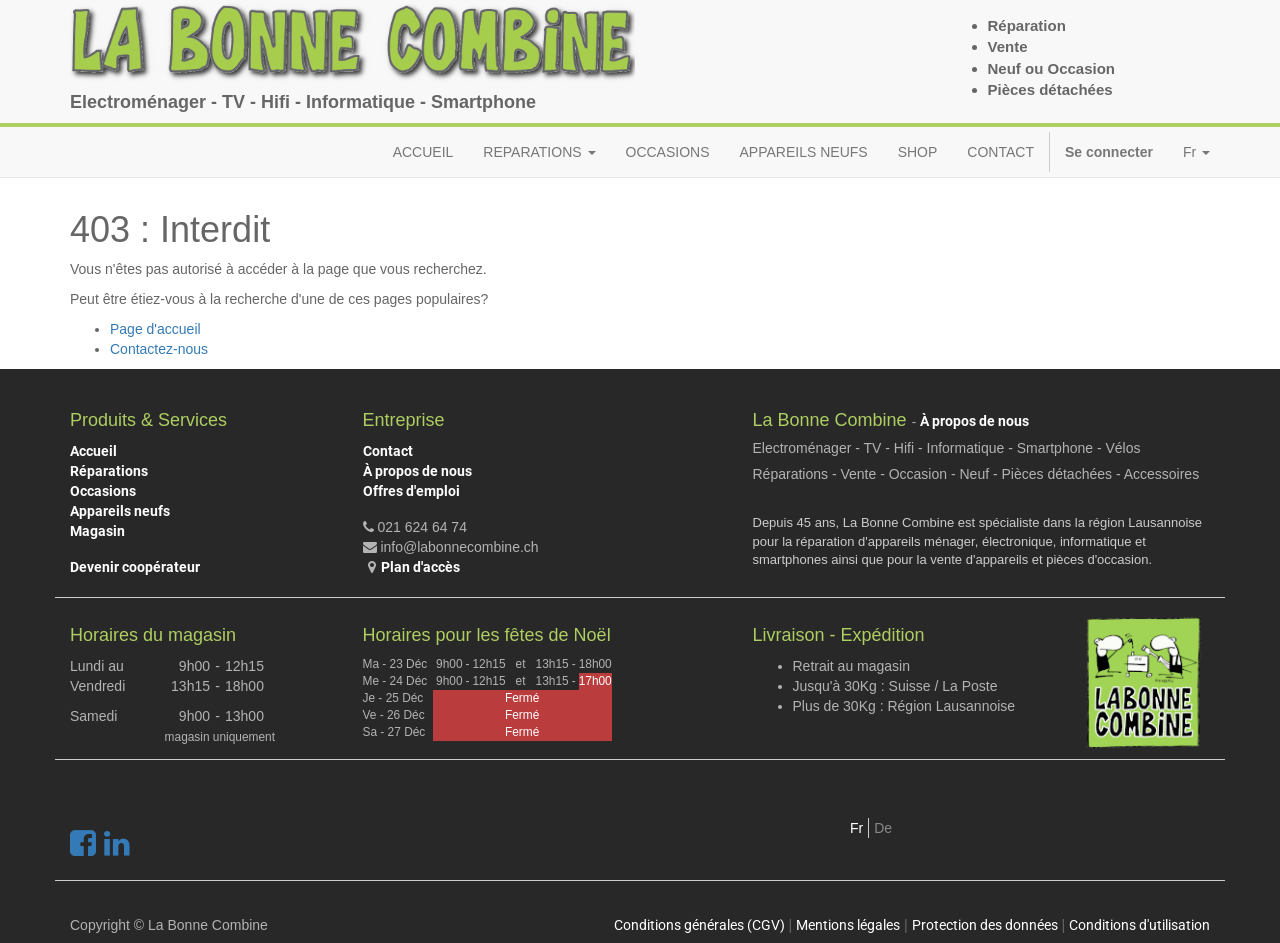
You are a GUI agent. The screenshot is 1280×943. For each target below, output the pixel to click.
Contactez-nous (159, 349)
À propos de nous (417, 471)
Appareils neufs (120, 511)
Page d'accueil (155, 329)
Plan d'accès (420, 567)
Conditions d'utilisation (1139, 925)
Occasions (103, 491)
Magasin (97, 531)
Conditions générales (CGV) (699, 925)
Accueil (93, 451)
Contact (388, 451)
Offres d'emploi (411, 491)
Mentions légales (848, 925)
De (883, 828)
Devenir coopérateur (135, 567)
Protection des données (985, 925)
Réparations (109, 471)
